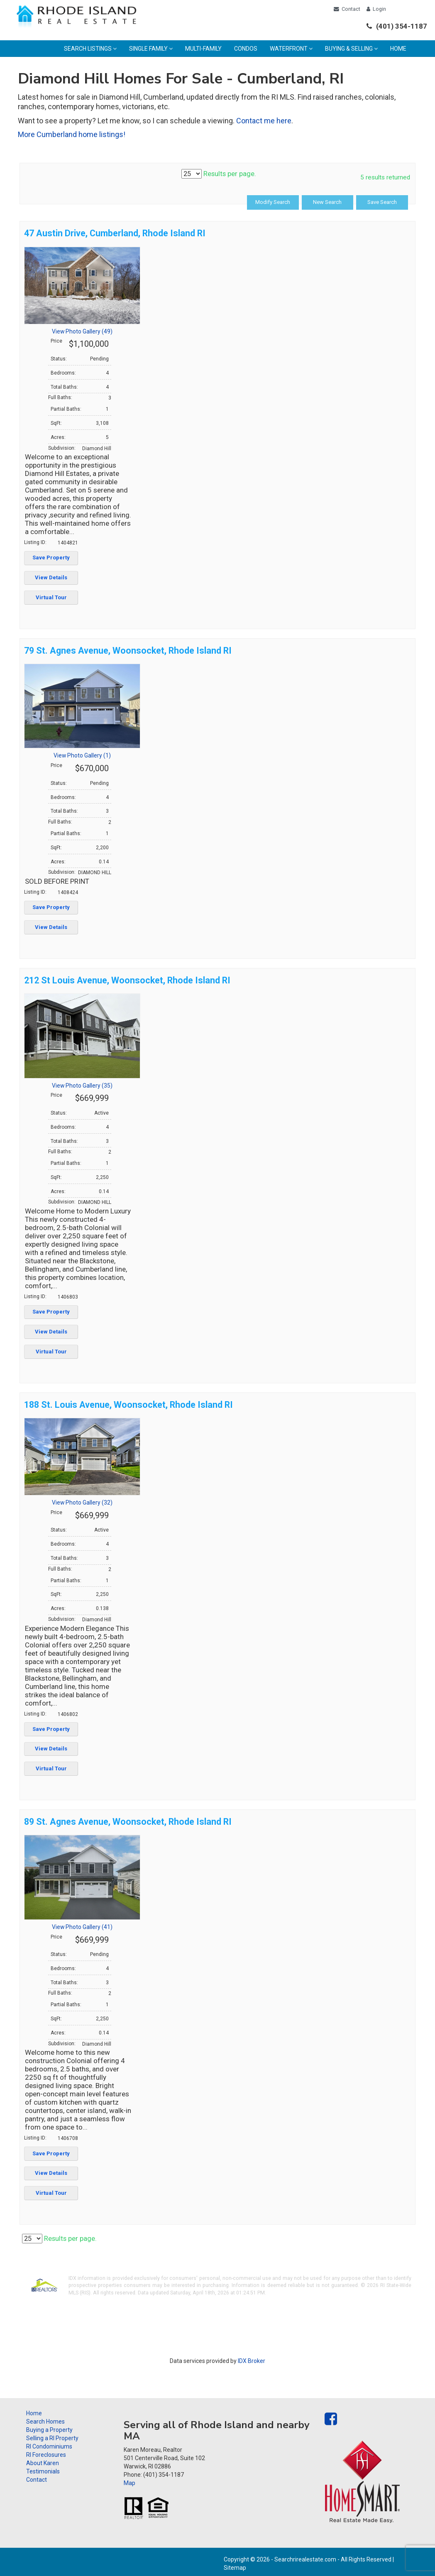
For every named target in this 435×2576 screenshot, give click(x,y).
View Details (51, 577)
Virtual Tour (51, 597)
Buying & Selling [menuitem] (351, 48)
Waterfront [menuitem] (291, 48)
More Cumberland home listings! (71, 134)
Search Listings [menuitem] (90, 48)
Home (398, 48)
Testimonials (43, 2471)
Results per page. (218, 174)
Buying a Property (49, 2429)
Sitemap (235, 2567)
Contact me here (263, 120)
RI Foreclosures (46, 2454)
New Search (330, 202)
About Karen (42, 2463)
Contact (347, 9)
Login (376, 9)
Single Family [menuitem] (151, 48)
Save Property (51, 557)
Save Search (383, 202)
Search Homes (45, 2421)
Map (129, 2483)
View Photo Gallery (82, 331)
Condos (245, 48)
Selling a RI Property (52, 2438)
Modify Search (277, 202)
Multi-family (203, 48)
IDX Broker (251, 2361)
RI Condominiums (49, 2446)
